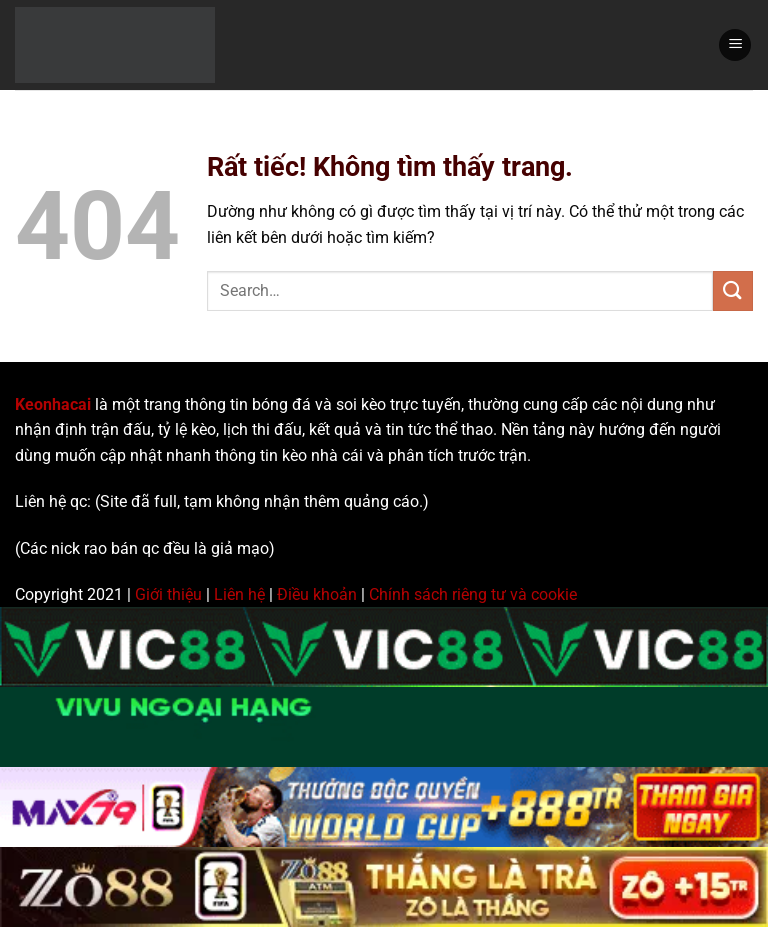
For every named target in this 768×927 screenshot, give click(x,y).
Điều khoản (317, 594)
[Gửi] (733, 290)
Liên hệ (239, 594)
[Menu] (735, 45)
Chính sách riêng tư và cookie (473, 594)
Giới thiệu (168, 594)
